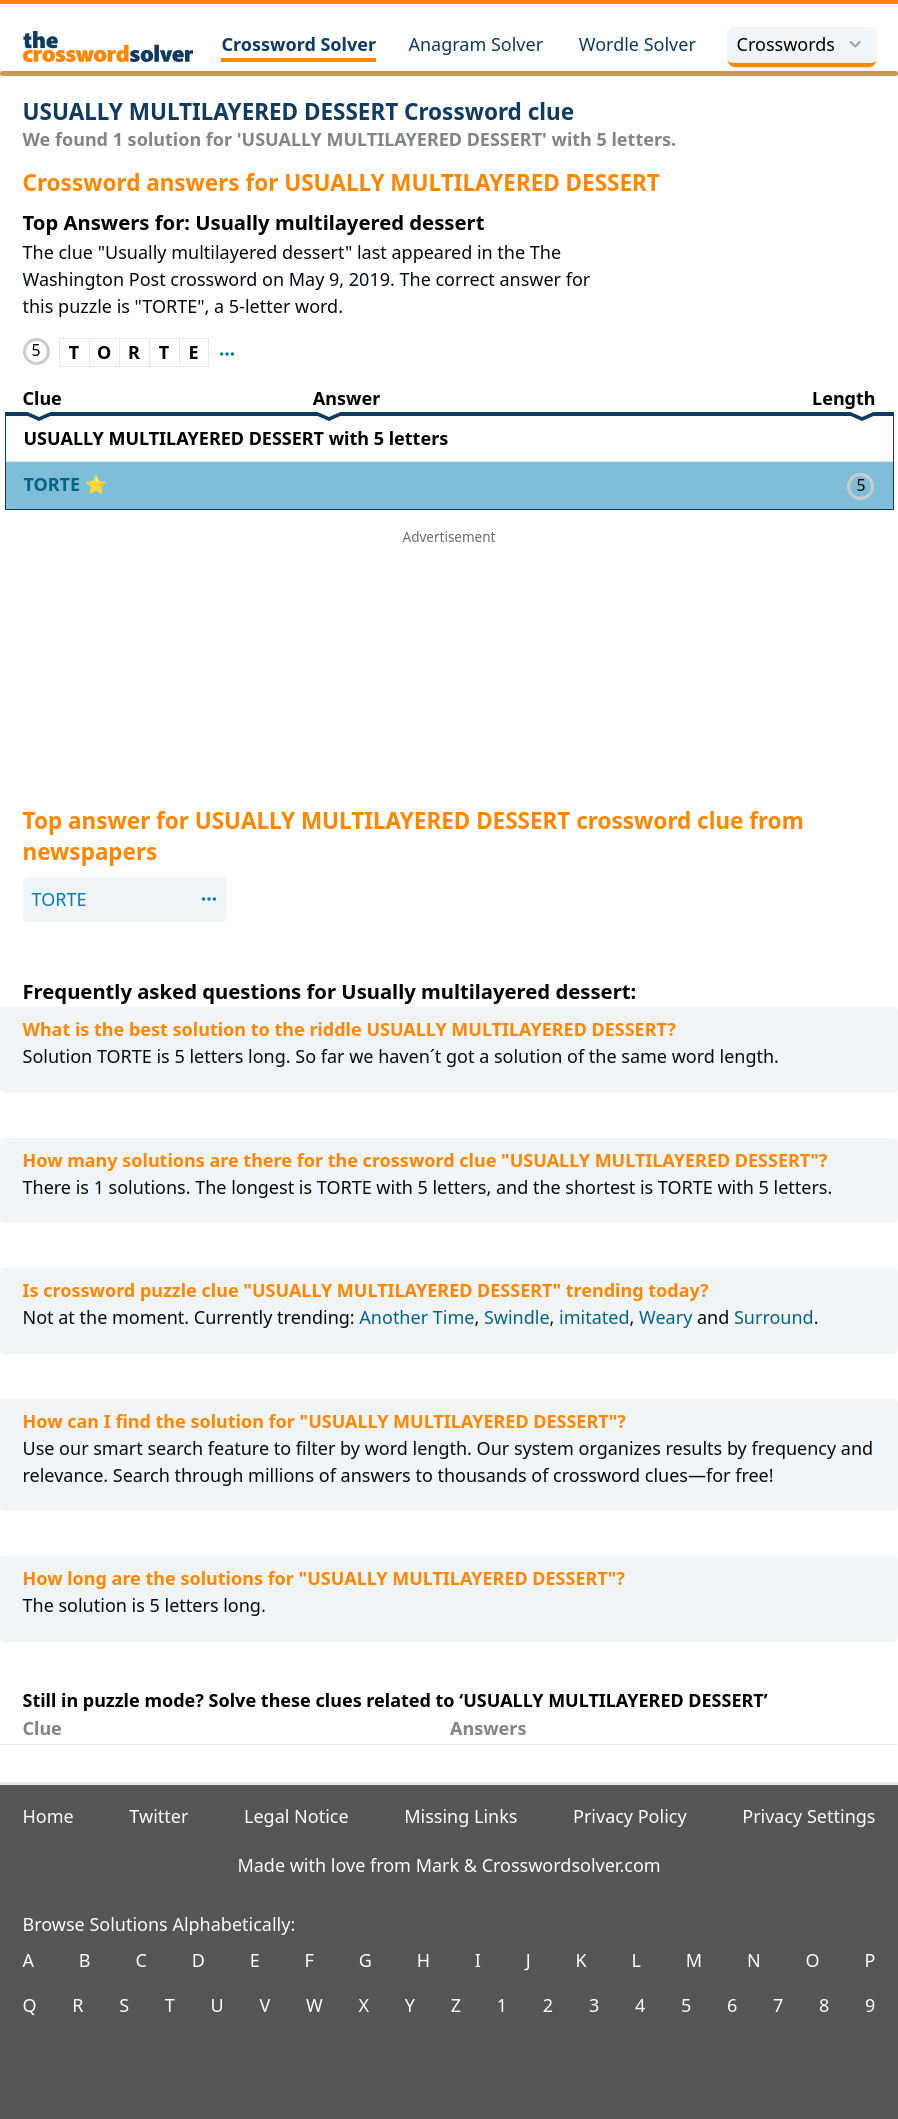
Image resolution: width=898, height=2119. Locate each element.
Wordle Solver (637, 44)
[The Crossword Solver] (108, 46)
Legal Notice (296, 1816)
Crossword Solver (298, 44)
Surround (774, 1317)
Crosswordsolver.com (571, 1865)
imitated (594, 1317)
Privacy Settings (808, 1816)
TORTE (54, 484)
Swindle (517, 1317)
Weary (665, 1317)
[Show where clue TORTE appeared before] (227, 352)
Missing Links (460, 1816)
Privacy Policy (630, 1816)
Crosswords (802, 44)
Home (48, 1816)
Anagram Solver (475, 44)
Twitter (158, 1816)
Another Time (416, 1317)
